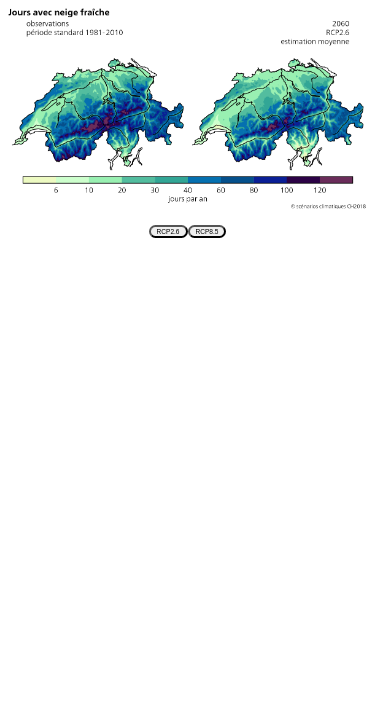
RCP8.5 (207, 231)
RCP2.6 (168, 231)
